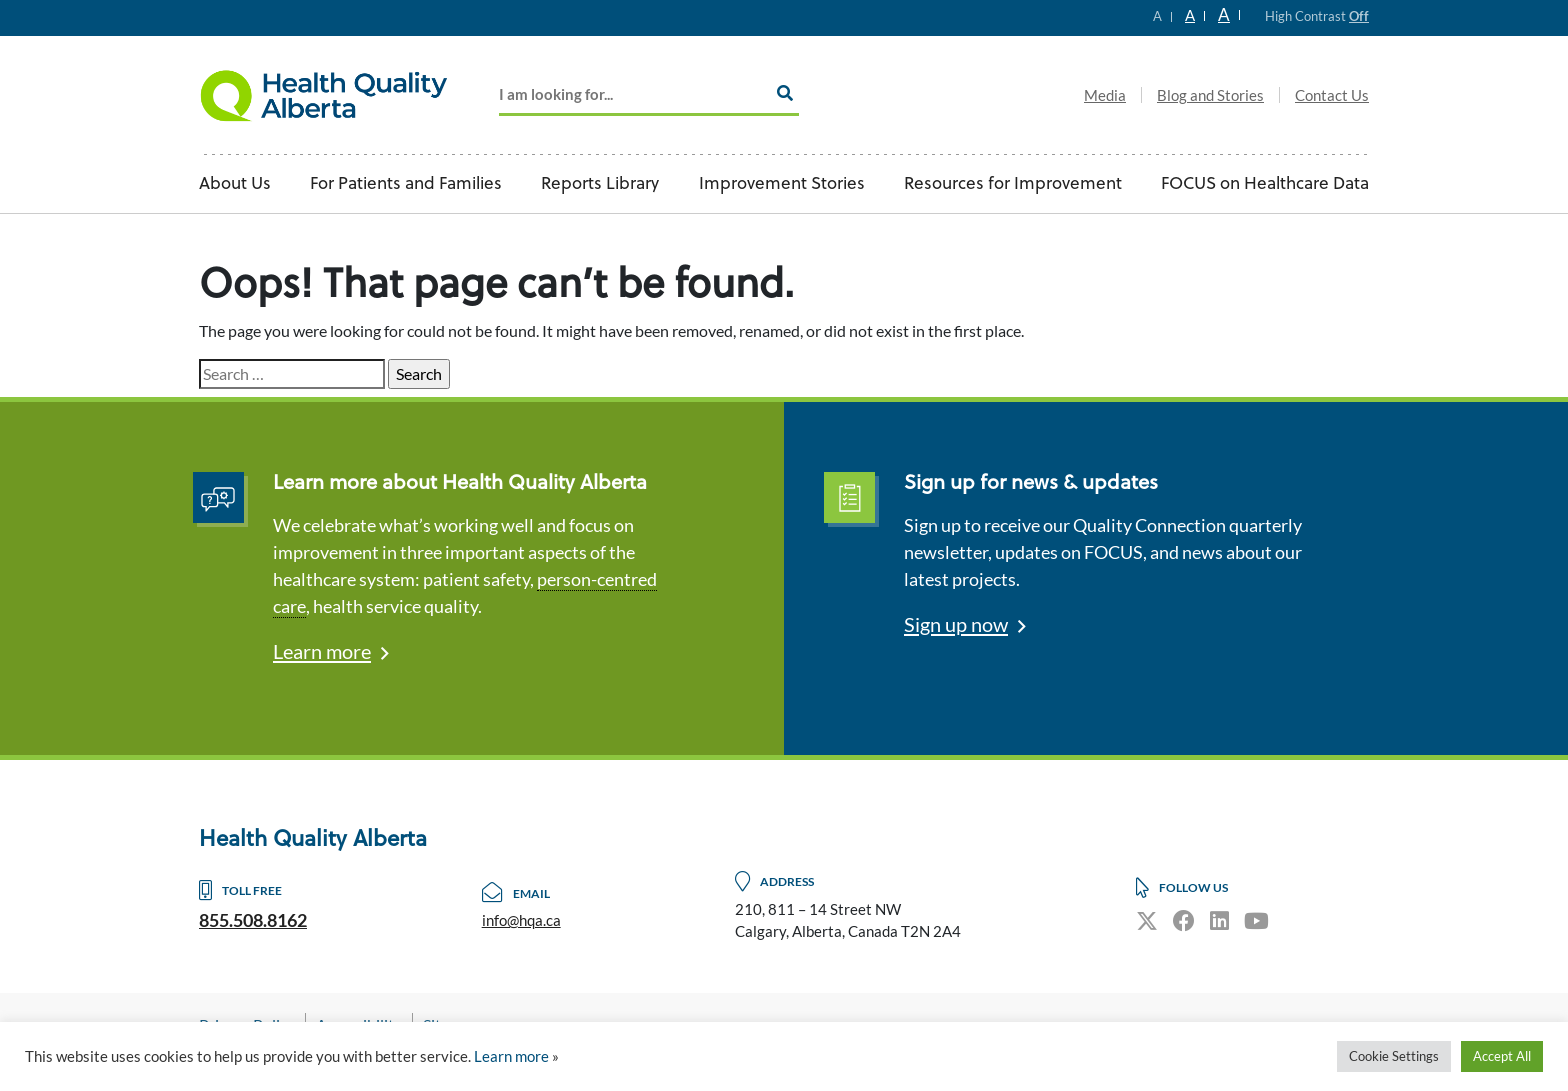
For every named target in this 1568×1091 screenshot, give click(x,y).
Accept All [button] (1502, 1056)
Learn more (322, 651)
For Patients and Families (406, 184)
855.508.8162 (253, 920)
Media (1105, 95)
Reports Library (600, 184)
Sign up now (956, 624)
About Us (235, 184)
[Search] (785, 93)
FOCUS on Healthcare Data (1265, 184)
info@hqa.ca (521, 920)
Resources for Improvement (1013, 184)
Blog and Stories (1210, 95)
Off (1359, 16)
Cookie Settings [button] (1394, 1056)
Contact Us (1332, 95)
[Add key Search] (649, 95)
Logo (324, 95)
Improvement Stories (782, 184)
